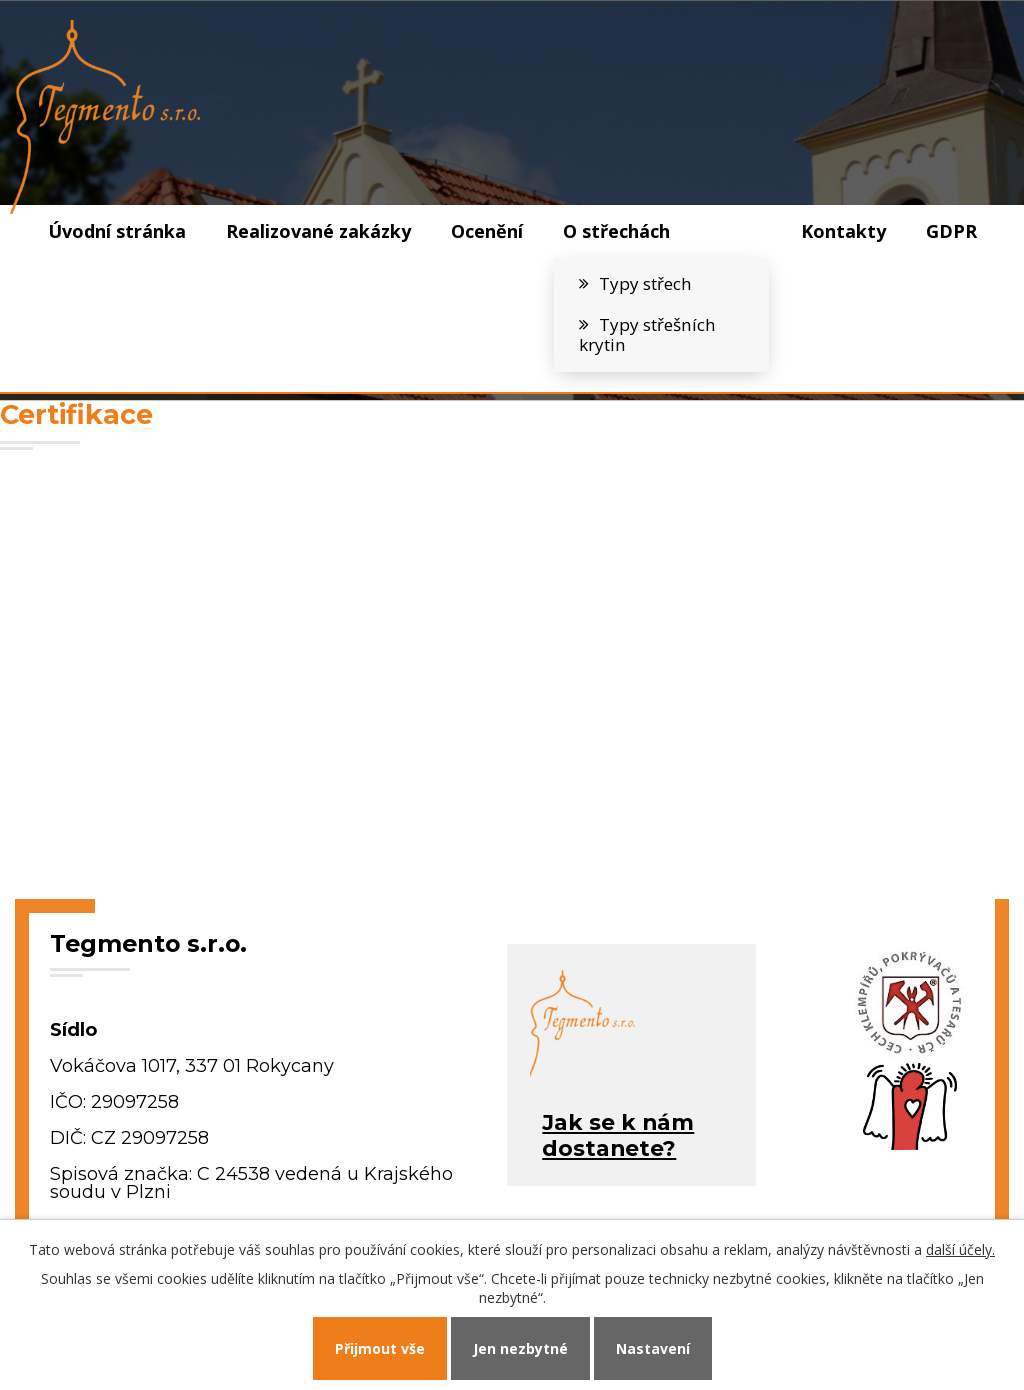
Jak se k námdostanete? (618, 1135)
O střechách (616, 231)
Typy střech (645, 283)
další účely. (960, 1249)
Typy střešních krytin (647, 335)
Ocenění (487, 231)
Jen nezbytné (520, 1348)
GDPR (951, 231)
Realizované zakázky (318, 231)
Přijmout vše (380, 1348)
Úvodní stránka (117, 231)
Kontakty (843, 231)
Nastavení (653, 1348)
